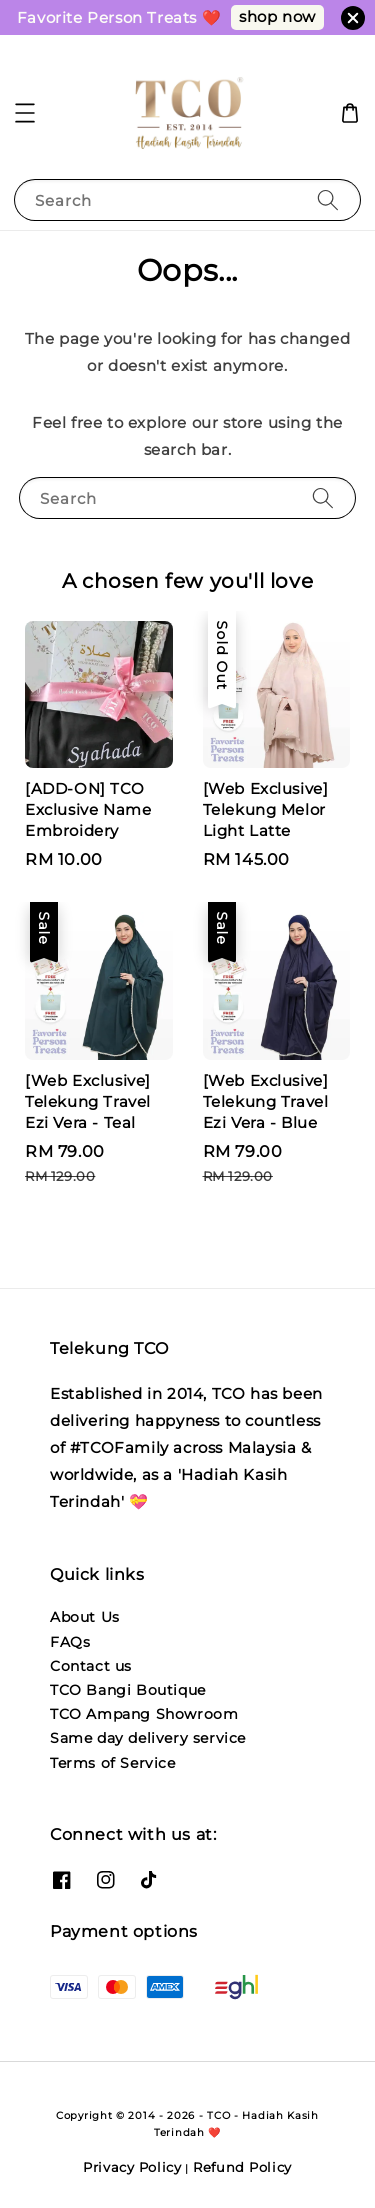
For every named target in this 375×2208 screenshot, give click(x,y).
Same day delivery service (148, 1738)
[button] (25, 113)
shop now (277, 16)
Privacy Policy (132, 2167)
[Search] (328, 199)
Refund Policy (242, 2167)
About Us (85, 1617)
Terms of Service (113, 1763)
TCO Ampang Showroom (144, 1714)
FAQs (70, 1642)
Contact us (91, 1666)
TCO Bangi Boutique (128, 1690)
